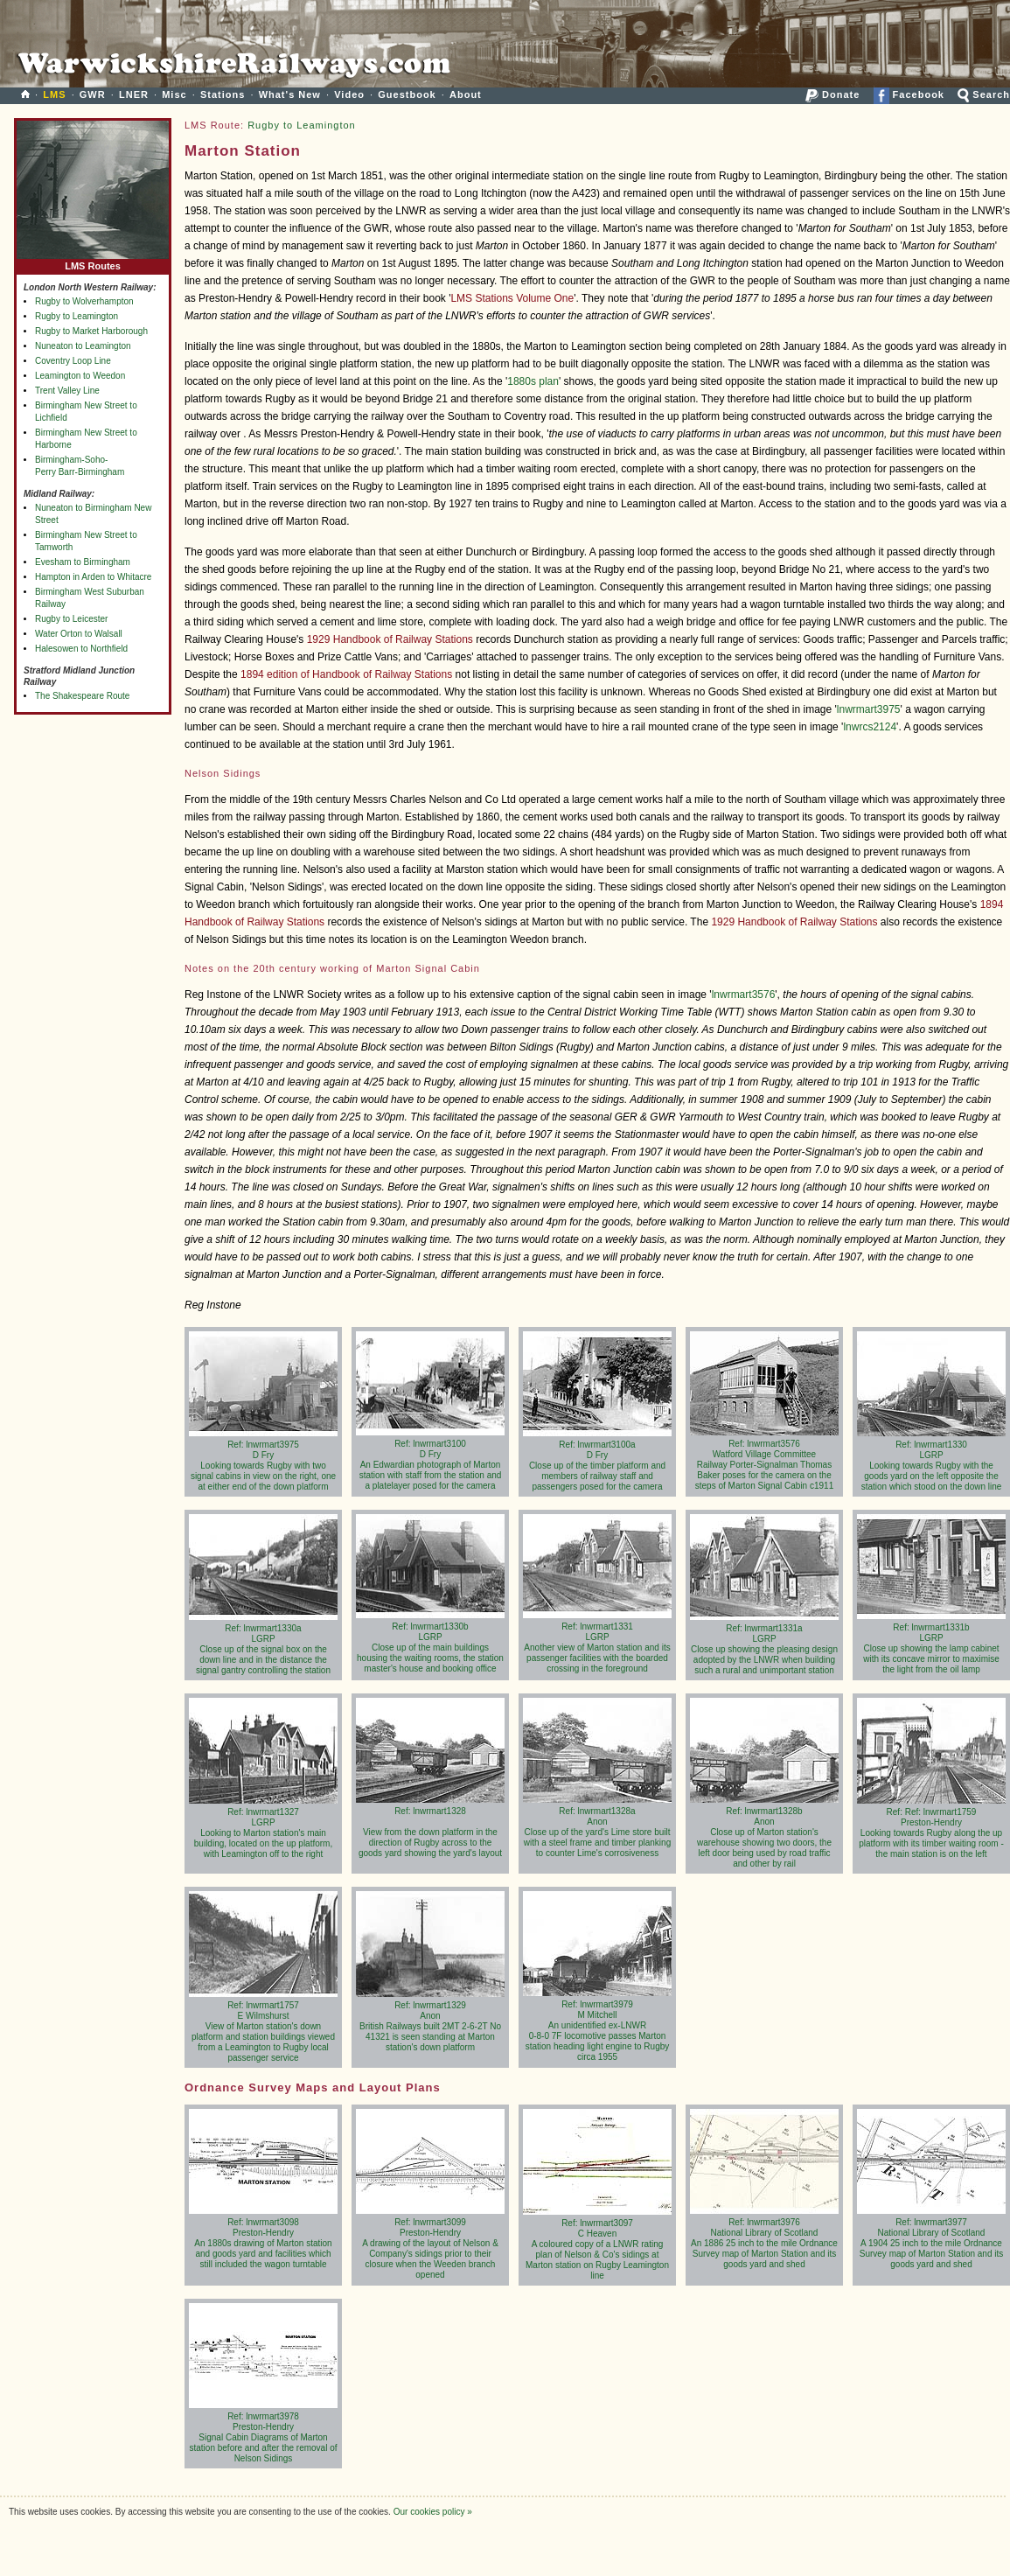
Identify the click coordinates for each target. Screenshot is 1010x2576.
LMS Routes (92, 262)
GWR (93, 94)
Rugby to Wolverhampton (84, 301)
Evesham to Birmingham (82, 562)
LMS (54, 94)
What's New (290, 94)
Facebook (909, 94)
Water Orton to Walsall (78, 634)
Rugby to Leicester (71, 619)
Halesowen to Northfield (81, 648)
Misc (174, 94)
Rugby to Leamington (76, 316)
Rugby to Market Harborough (91, 331)
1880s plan (533, 381)
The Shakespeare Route (82, 696)
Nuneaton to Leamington (83, 346)
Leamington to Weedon (80, 375)
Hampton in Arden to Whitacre (93, 577)
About (465, 94)
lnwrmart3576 (744, 994)
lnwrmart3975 (869, 709)
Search (984, 94)
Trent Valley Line (67, 390)
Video (349, 94)
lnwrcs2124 (869, 727)
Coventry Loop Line (73, 361)
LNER (134, 94)
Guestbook (406, 94)
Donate (832, 94)
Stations (222, 94)
